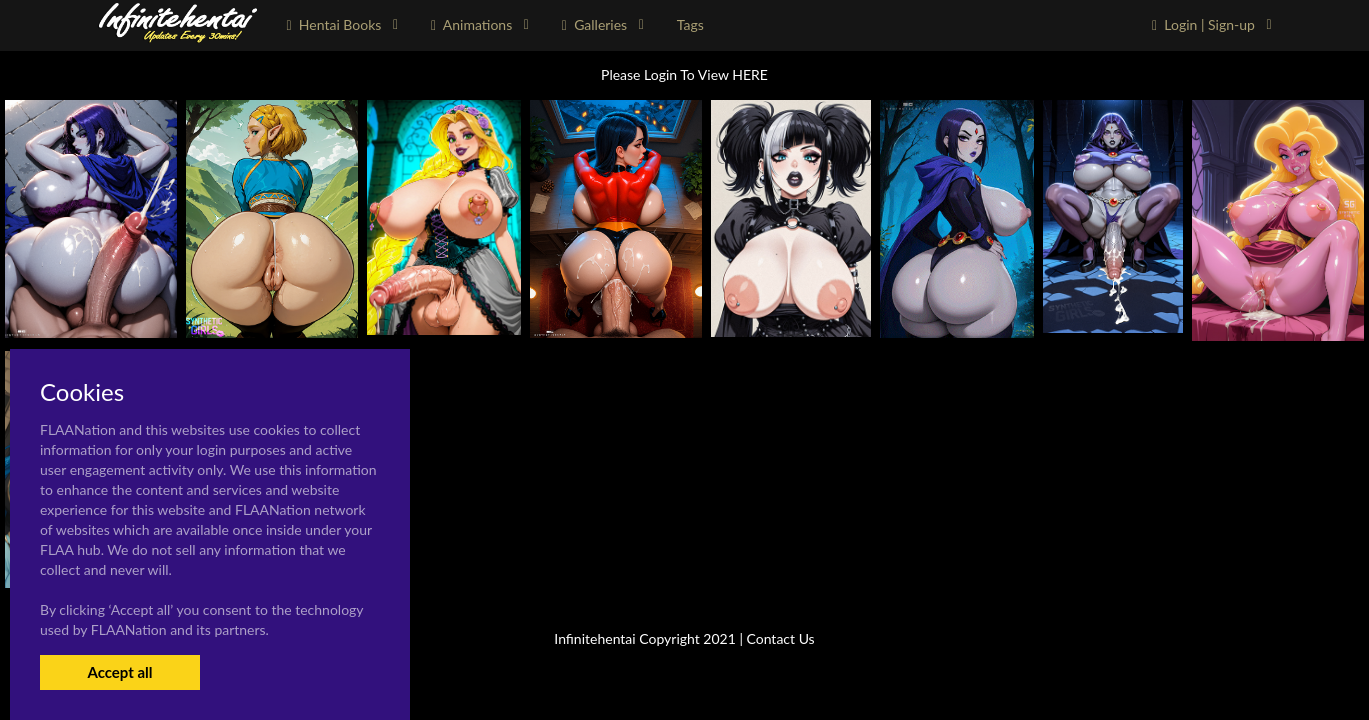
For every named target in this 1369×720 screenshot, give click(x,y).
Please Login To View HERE (684, 74)
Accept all (119, 672)
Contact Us (781, 638)
